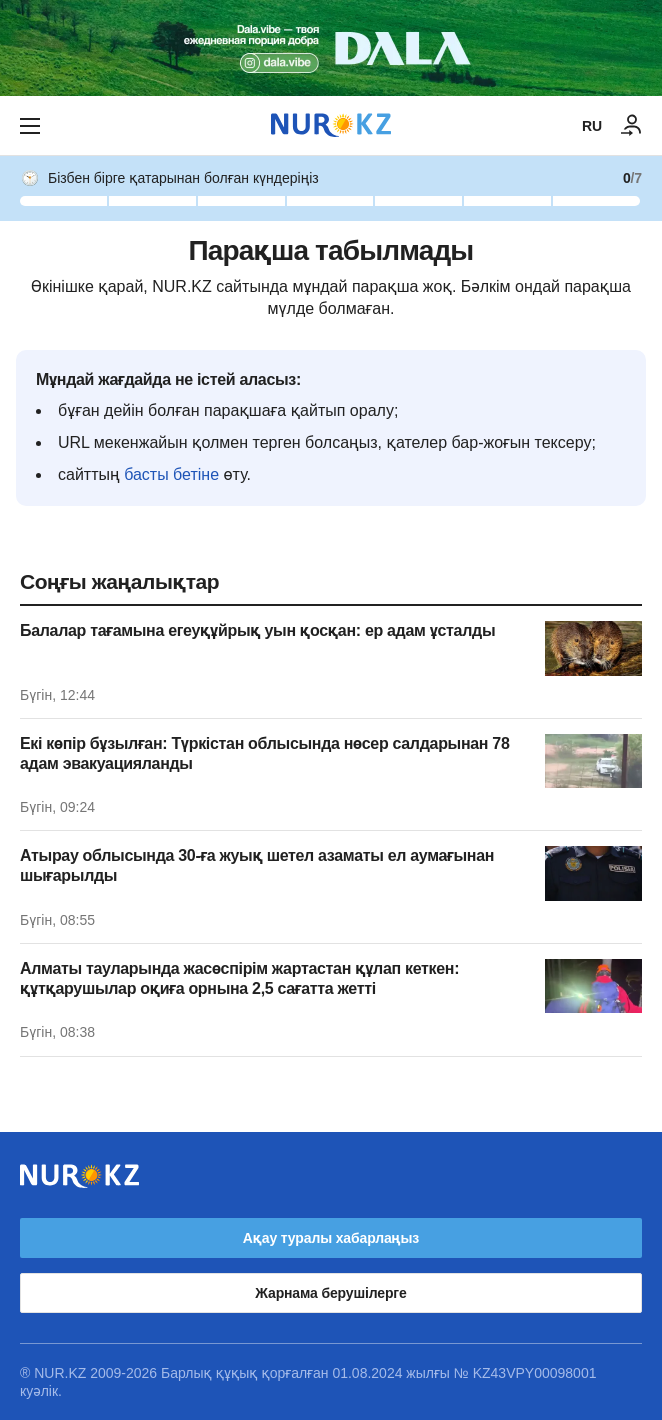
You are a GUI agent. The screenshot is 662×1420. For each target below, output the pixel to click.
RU (592, 126)
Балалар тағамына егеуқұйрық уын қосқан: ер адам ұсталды (257, 630)
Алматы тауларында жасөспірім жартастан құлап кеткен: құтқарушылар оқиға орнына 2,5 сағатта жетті (239, 978)
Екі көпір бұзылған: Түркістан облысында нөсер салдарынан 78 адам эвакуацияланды (264, 753)
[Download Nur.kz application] (331, 48)
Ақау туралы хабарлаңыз (331, 1238)
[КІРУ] (632, 126)
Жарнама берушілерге (330, 1293)
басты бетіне (171, 474)
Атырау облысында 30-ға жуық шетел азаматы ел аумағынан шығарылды (257, 865)
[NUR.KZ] (331, 125)
